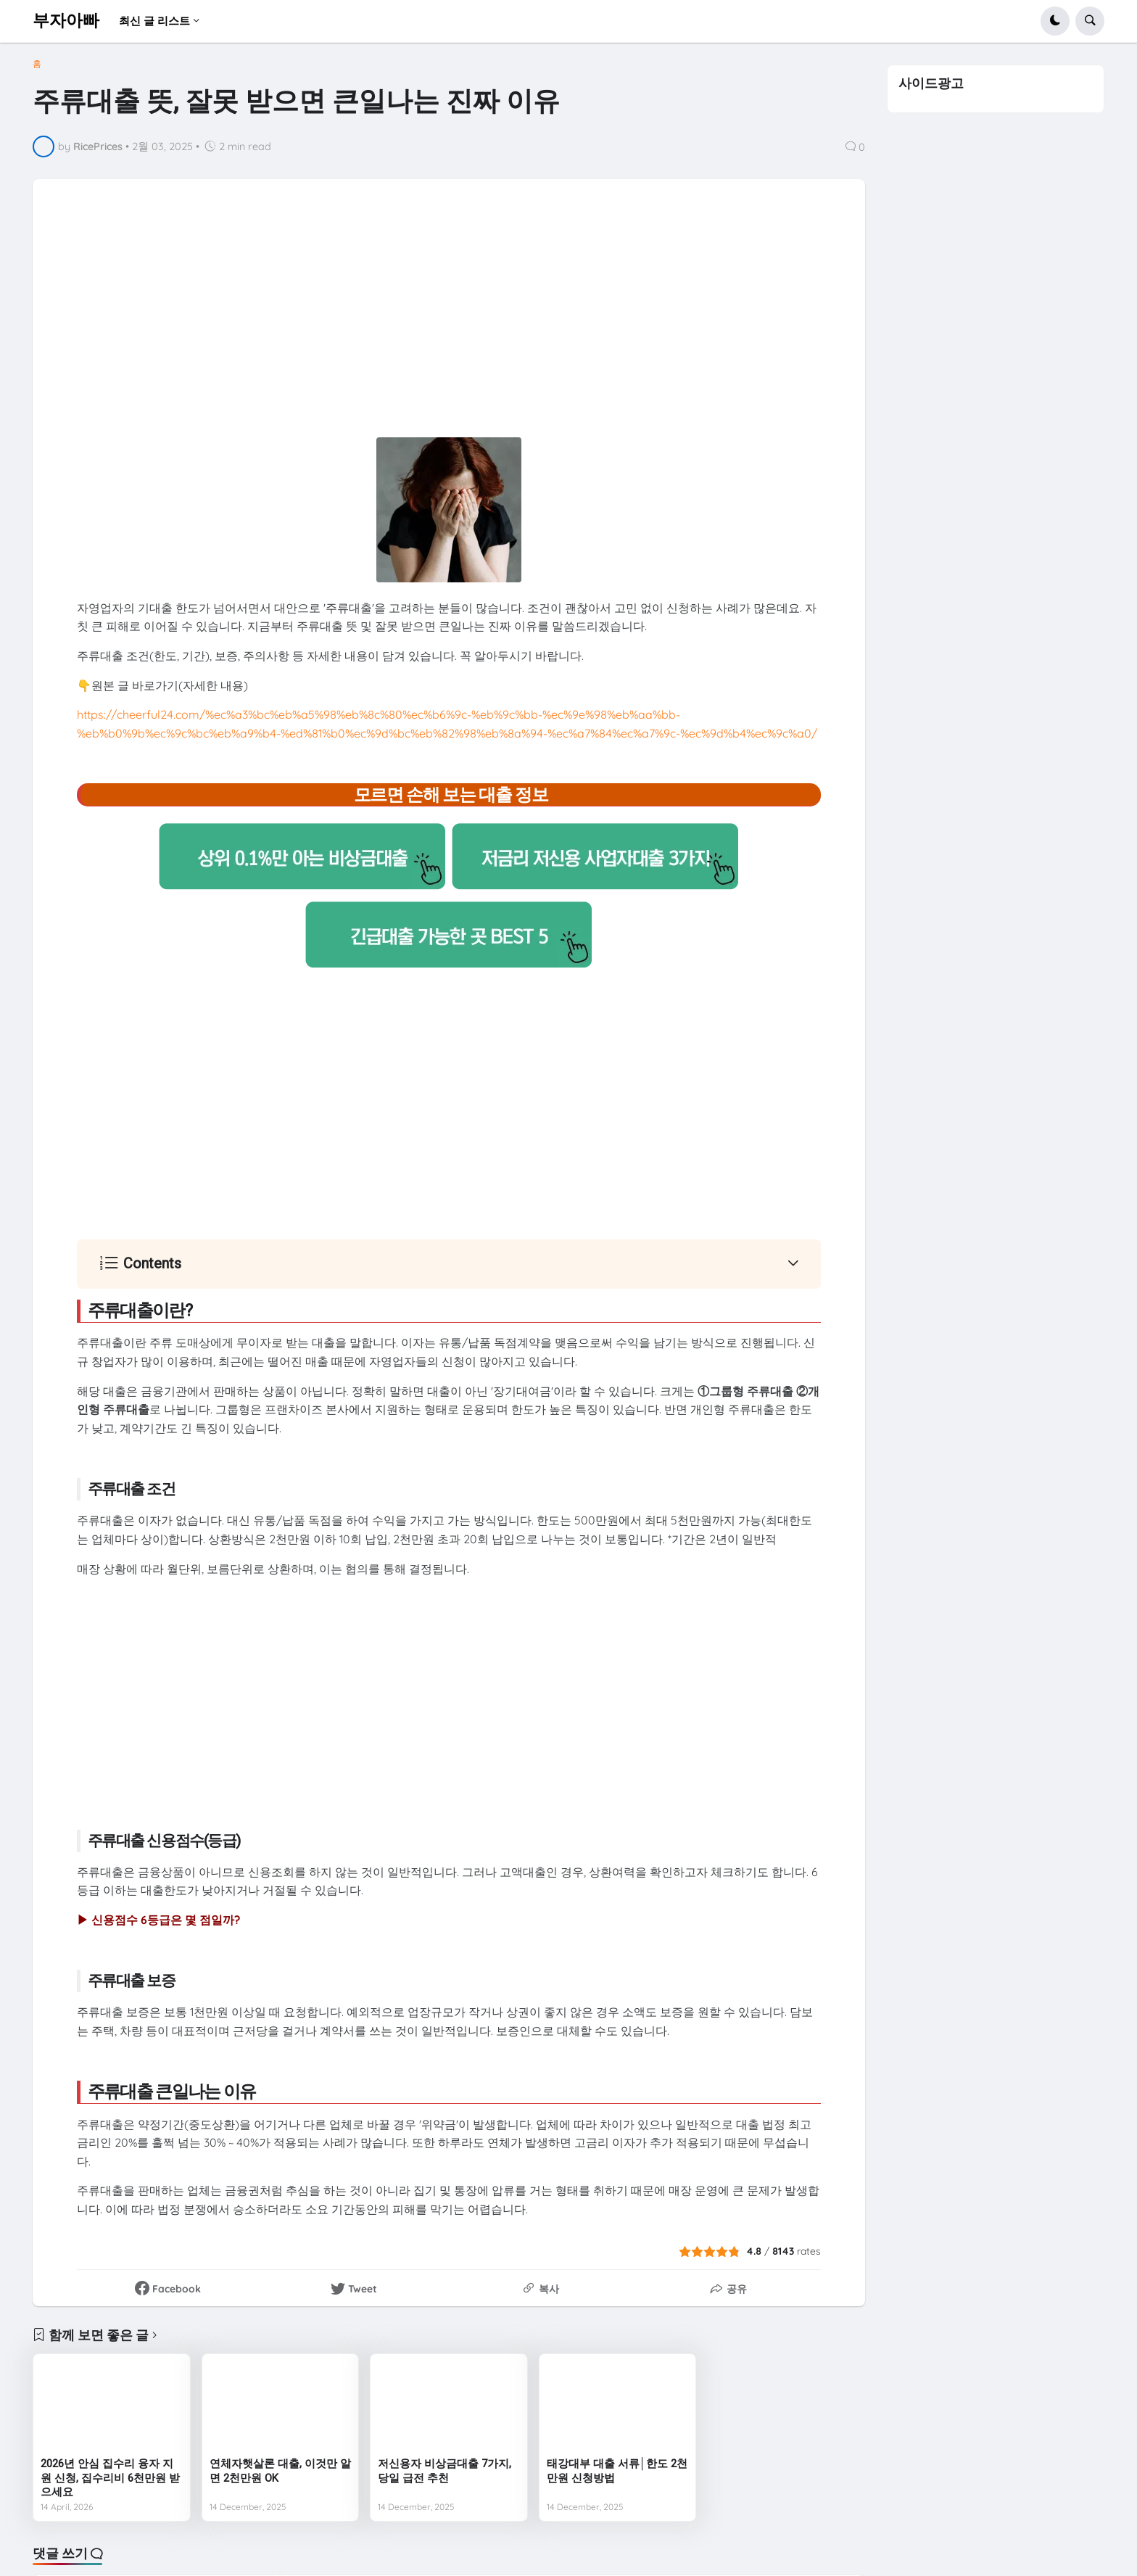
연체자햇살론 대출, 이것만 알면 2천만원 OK (280, 2471)
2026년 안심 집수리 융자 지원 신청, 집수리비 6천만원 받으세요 (110, 2477)
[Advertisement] (449, 324)
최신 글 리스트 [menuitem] (154, 21)
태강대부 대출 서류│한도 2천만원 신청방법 (617, 2471)
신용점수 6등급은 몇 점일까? (165, 1919)
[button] (1055, 21)
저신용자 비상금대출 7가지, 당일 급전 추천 (444, 2471)
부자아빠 (66, 20)
